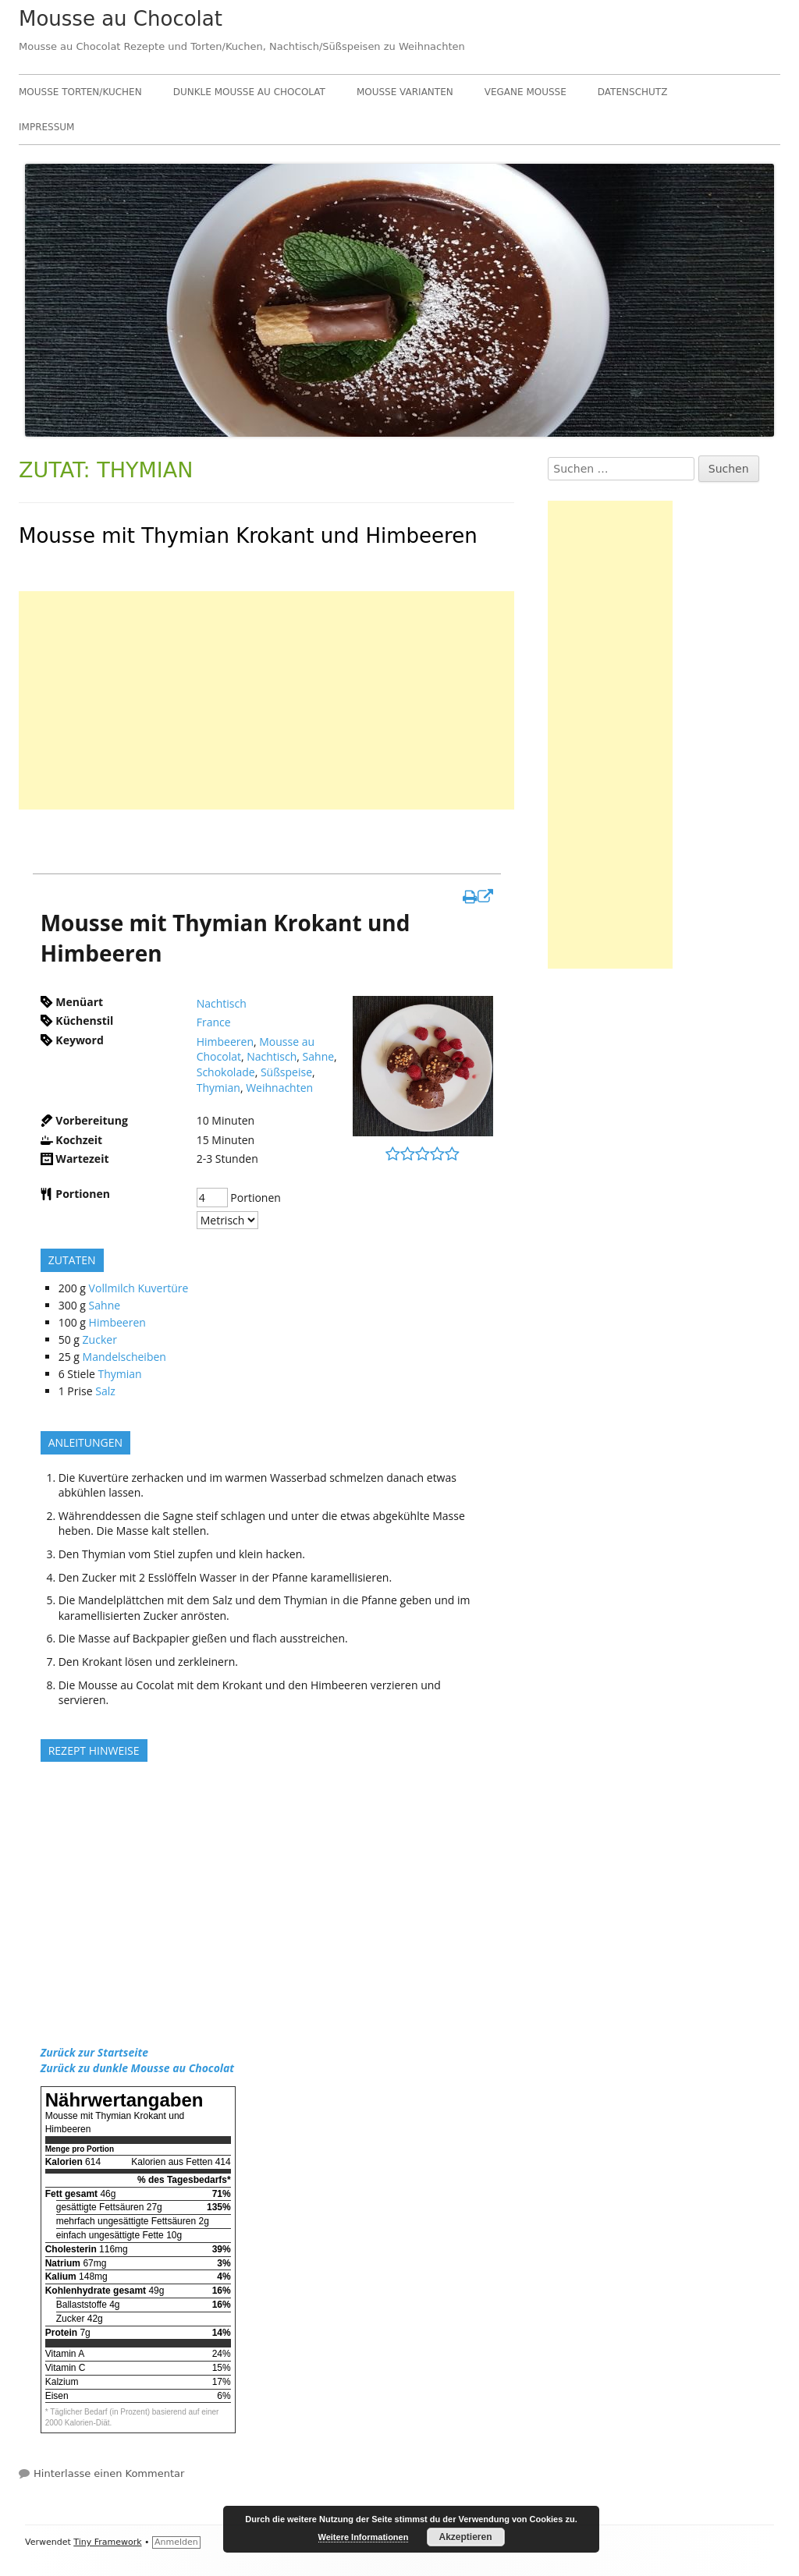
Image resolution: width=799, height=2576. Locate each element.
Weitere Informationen (363, 2537)
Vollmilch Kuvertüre (139, 1288)
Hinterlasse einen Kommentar (109, 2473)
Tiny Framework (107, 2542)
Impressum (46, 127)
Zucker (100, 1339)
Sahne (319, 1056)
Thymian (218, 1087)
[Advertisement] (266, 700)
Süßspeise (286, 1072)
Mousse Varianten (405, 92)
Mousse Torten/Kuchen (80, 92)
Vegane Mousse (525, 92)
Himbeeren (225, 1041)
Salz (105, 1391)
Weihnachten (279, 1087)
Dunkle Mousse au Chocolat (249, 92)
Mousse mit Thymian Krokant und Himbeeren (248, 535)
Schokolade (226, 1072)
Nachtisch (222, 1003)
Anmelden (176, 2542)
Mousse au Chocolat (120, 18)
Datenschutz (633, 92)
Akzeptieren (465, 2537)
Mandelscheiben (124, 1356)
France (214, 1022)
